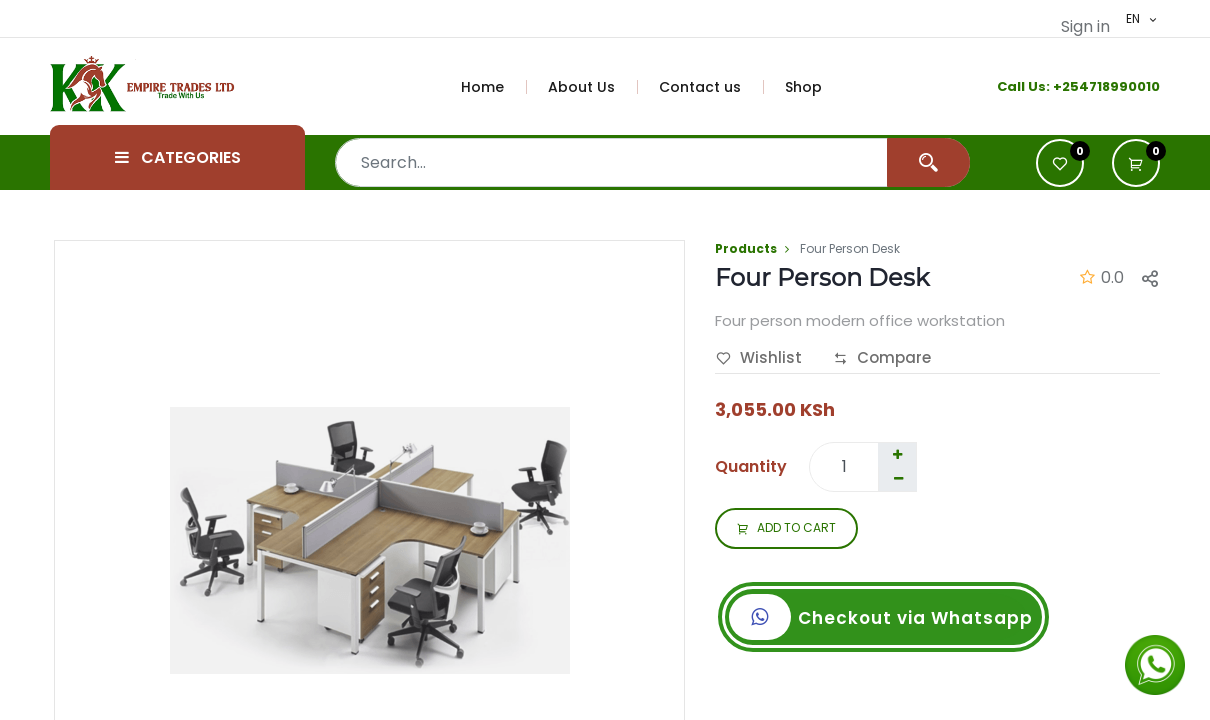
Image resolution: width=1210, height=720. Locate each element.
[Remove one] (898, 479)
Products (746, 248)
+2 (1061, 86)
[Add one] (897, 455)
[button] (1136, 163)
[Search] (928, 162)
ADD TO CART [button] (786, 529)
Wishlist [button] (759, 359)
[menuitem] (494, 87)
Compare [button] (882, 359)
